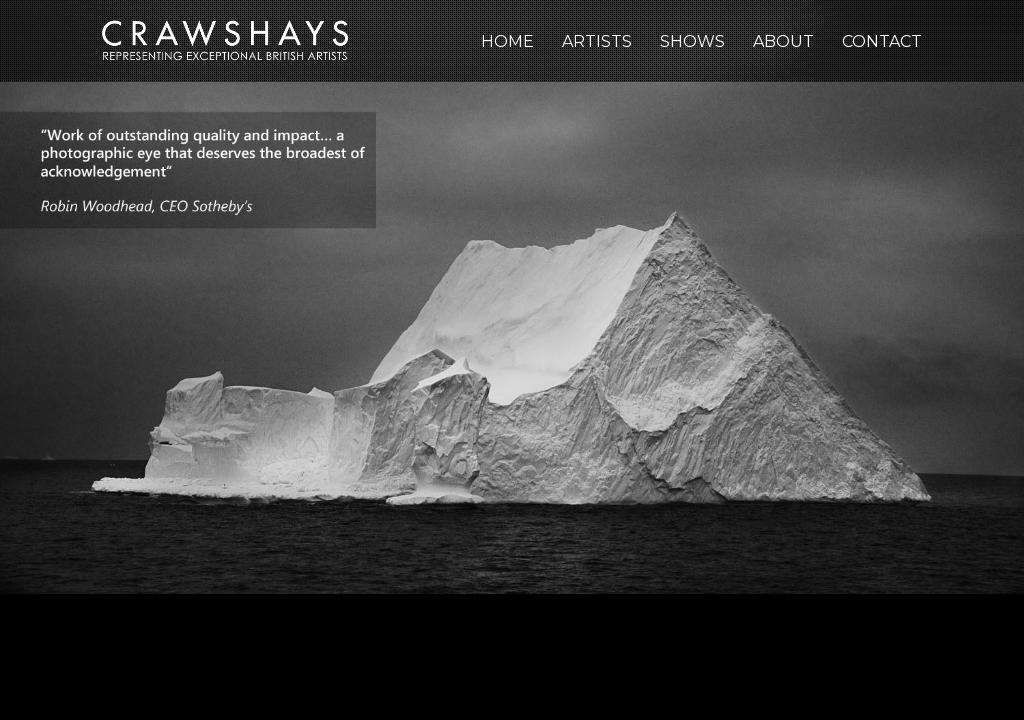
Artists (597, 41)
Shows (692, 41)
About (783, 41)
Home (507, 41)
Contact (882, 41)
